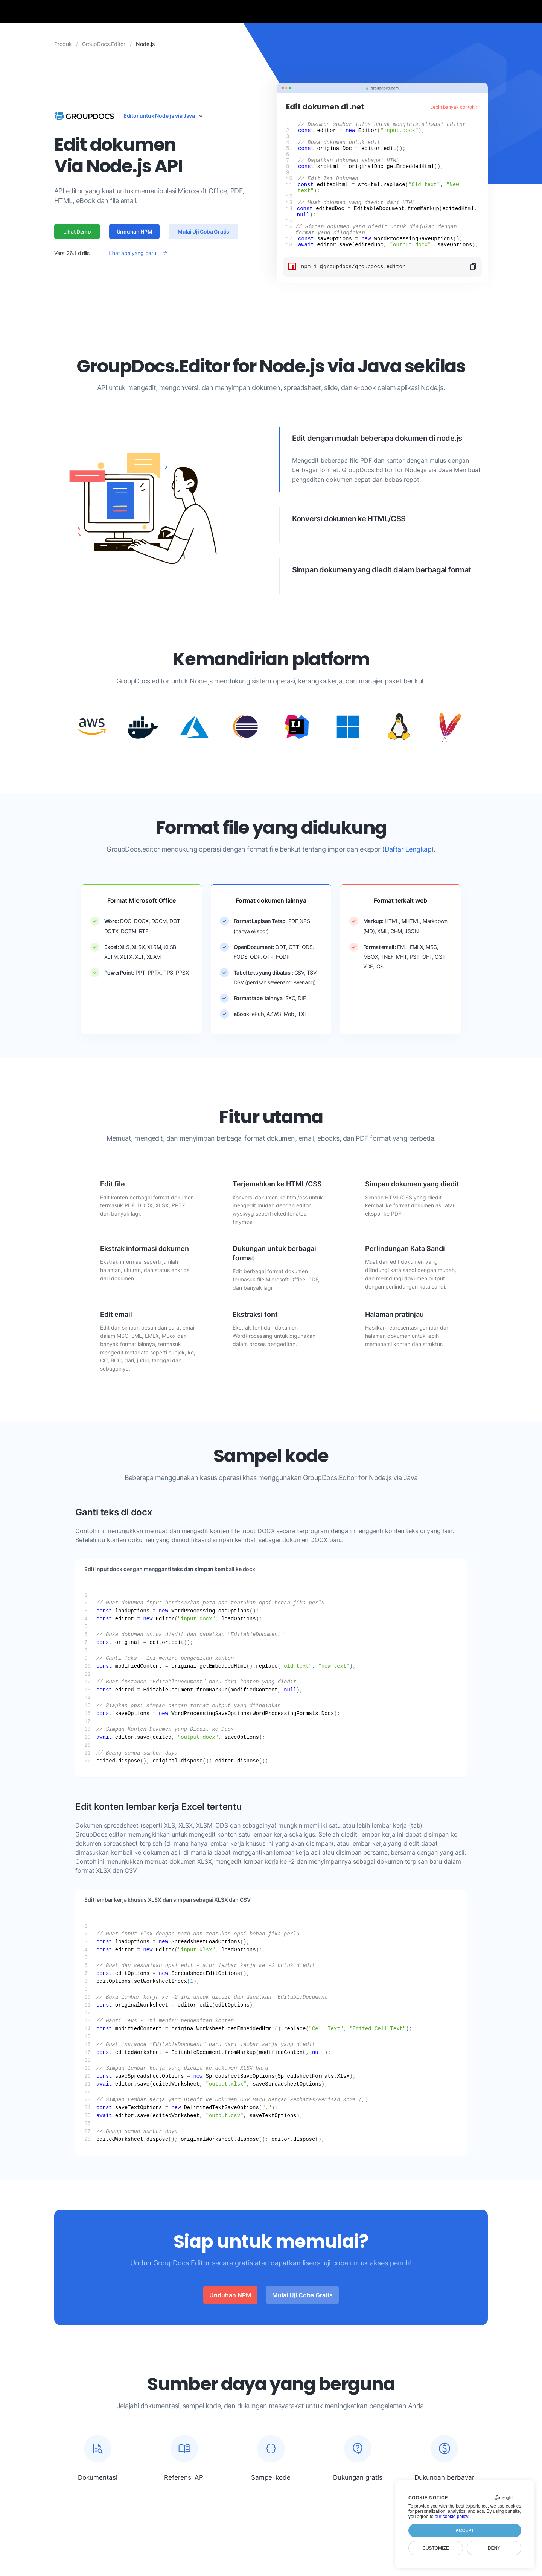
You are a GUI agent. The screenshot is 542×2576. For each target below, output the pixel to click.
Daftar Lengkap (408, 873)
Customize (435, 2548)
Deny (494, 2548)
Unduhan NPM (134, 243)
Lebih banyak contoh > (454, 107)
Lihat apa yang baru (132, 264)
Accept (464, 2530)
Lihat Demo (77, 243)
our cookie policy (451, 2516)
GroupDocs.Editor (103, 44)
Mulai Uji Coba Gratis (203, 243)
